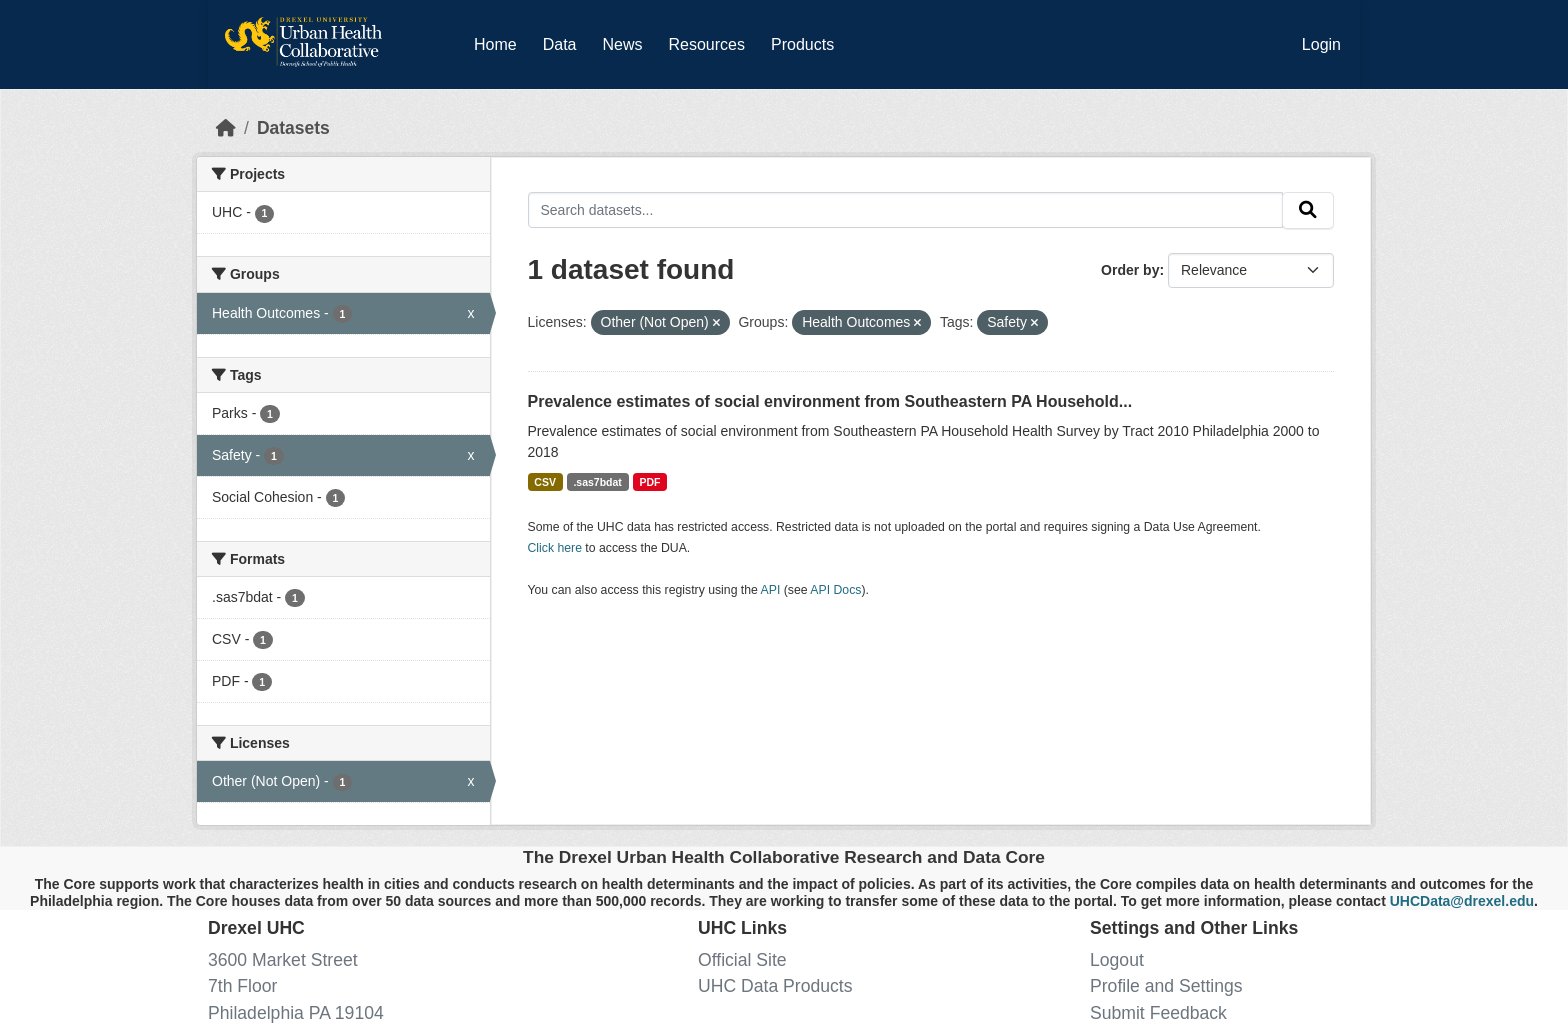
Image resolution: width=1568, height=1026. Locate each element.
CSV (545, 482)
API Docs (835, 590)
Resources (707, 44)
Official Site (742, 960)
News (622, 44)
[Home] (226, 128)
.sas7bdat (597, 482)
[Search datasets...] (906, 209)
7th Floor (242, 986)
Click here (555, 548)
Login (1321, 44)
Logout (1117, 960)
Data (564, 41)
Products (802, 44)
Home (495, 44)
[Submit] (1308, 210)
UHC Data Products (775, 986)
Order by (1130, 270)
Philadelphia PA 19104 (296, 1013)
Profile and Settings (1166, 986)
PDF (649, 482)
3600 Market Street (283, 960)
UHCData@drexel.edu (1462, 901)
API (771, 590)
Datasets (293, 128)
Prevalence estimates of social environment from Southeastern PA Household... (830, 401)
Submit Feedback (1158, 1013)
